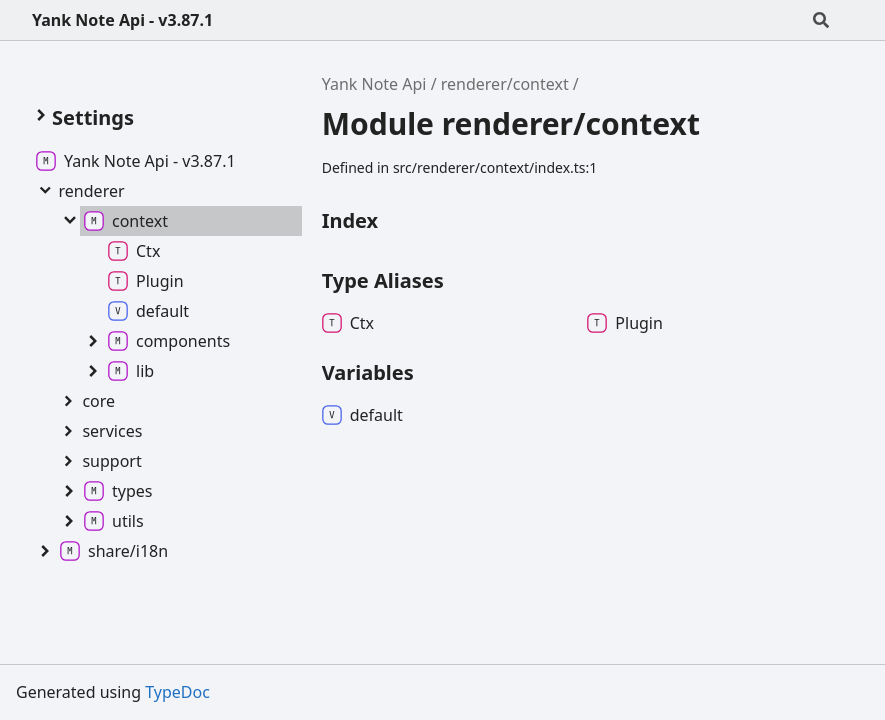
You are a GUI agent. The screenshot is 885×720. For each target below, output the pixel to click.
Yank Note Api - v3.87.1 (122, 20)
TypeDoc (177, 692)
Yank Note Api (374, 84)
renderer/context (505, 84)
